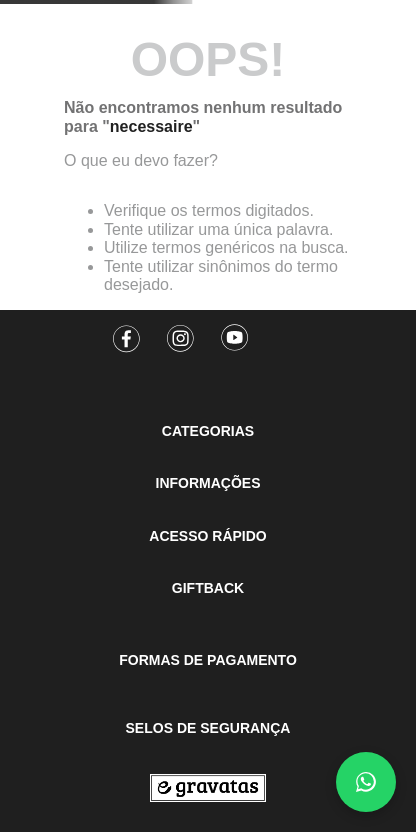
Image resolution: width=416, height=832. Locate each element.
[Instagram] (181, 332)
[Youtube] (235, 332)
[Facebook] (127, 332)
